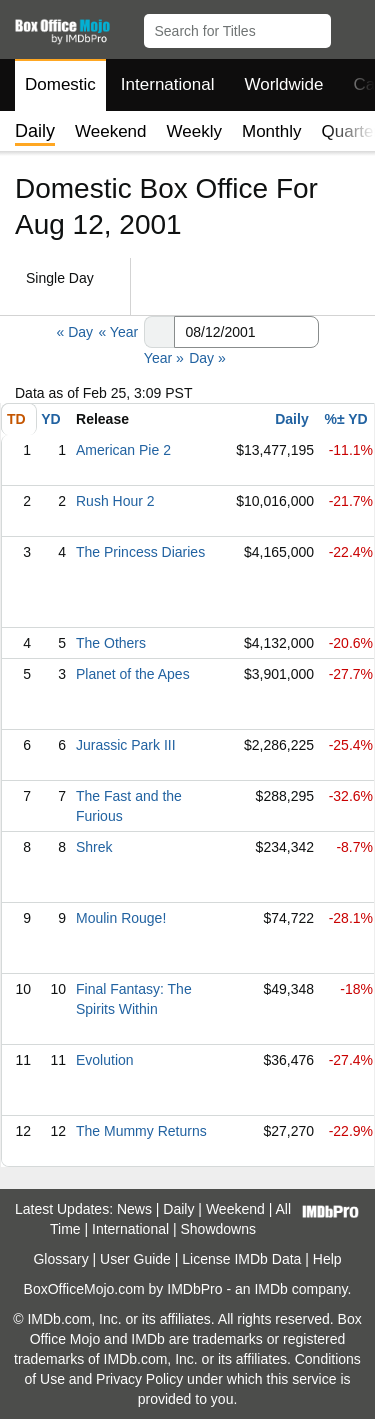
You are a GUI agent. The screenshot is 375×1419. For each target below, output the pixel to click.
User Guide (135, 1259)
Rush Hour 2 (115, 501)
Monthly (272, 131)
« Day (74, 332)
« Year (118, 332)
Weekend (111, 131)
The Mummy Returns (141, 1131)
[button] (350, 27)
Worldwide (283, 84)
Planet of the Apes (133, 674)
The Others (111, 643)
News (134, 1209)
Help (327, 1259)
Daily (291, 419)
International (168, 84)
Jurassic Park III (126, 745)
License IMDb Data (241, 1259)
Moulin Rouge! (121, 918)
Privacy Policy (139, 1379)
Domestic (60, 84)
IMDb (270, 1289)
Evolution (105, 1060)
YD (50, 419)
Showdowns (219, 1229)
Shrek (94, 847)
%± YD (345, 419)
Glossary (60, 1259)
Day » (207, 358)
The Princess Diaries (140, 552)
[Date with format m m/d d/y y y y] (246, 332)
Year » (164, 358)
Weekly (194, 131)
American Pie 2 (123, 450)
